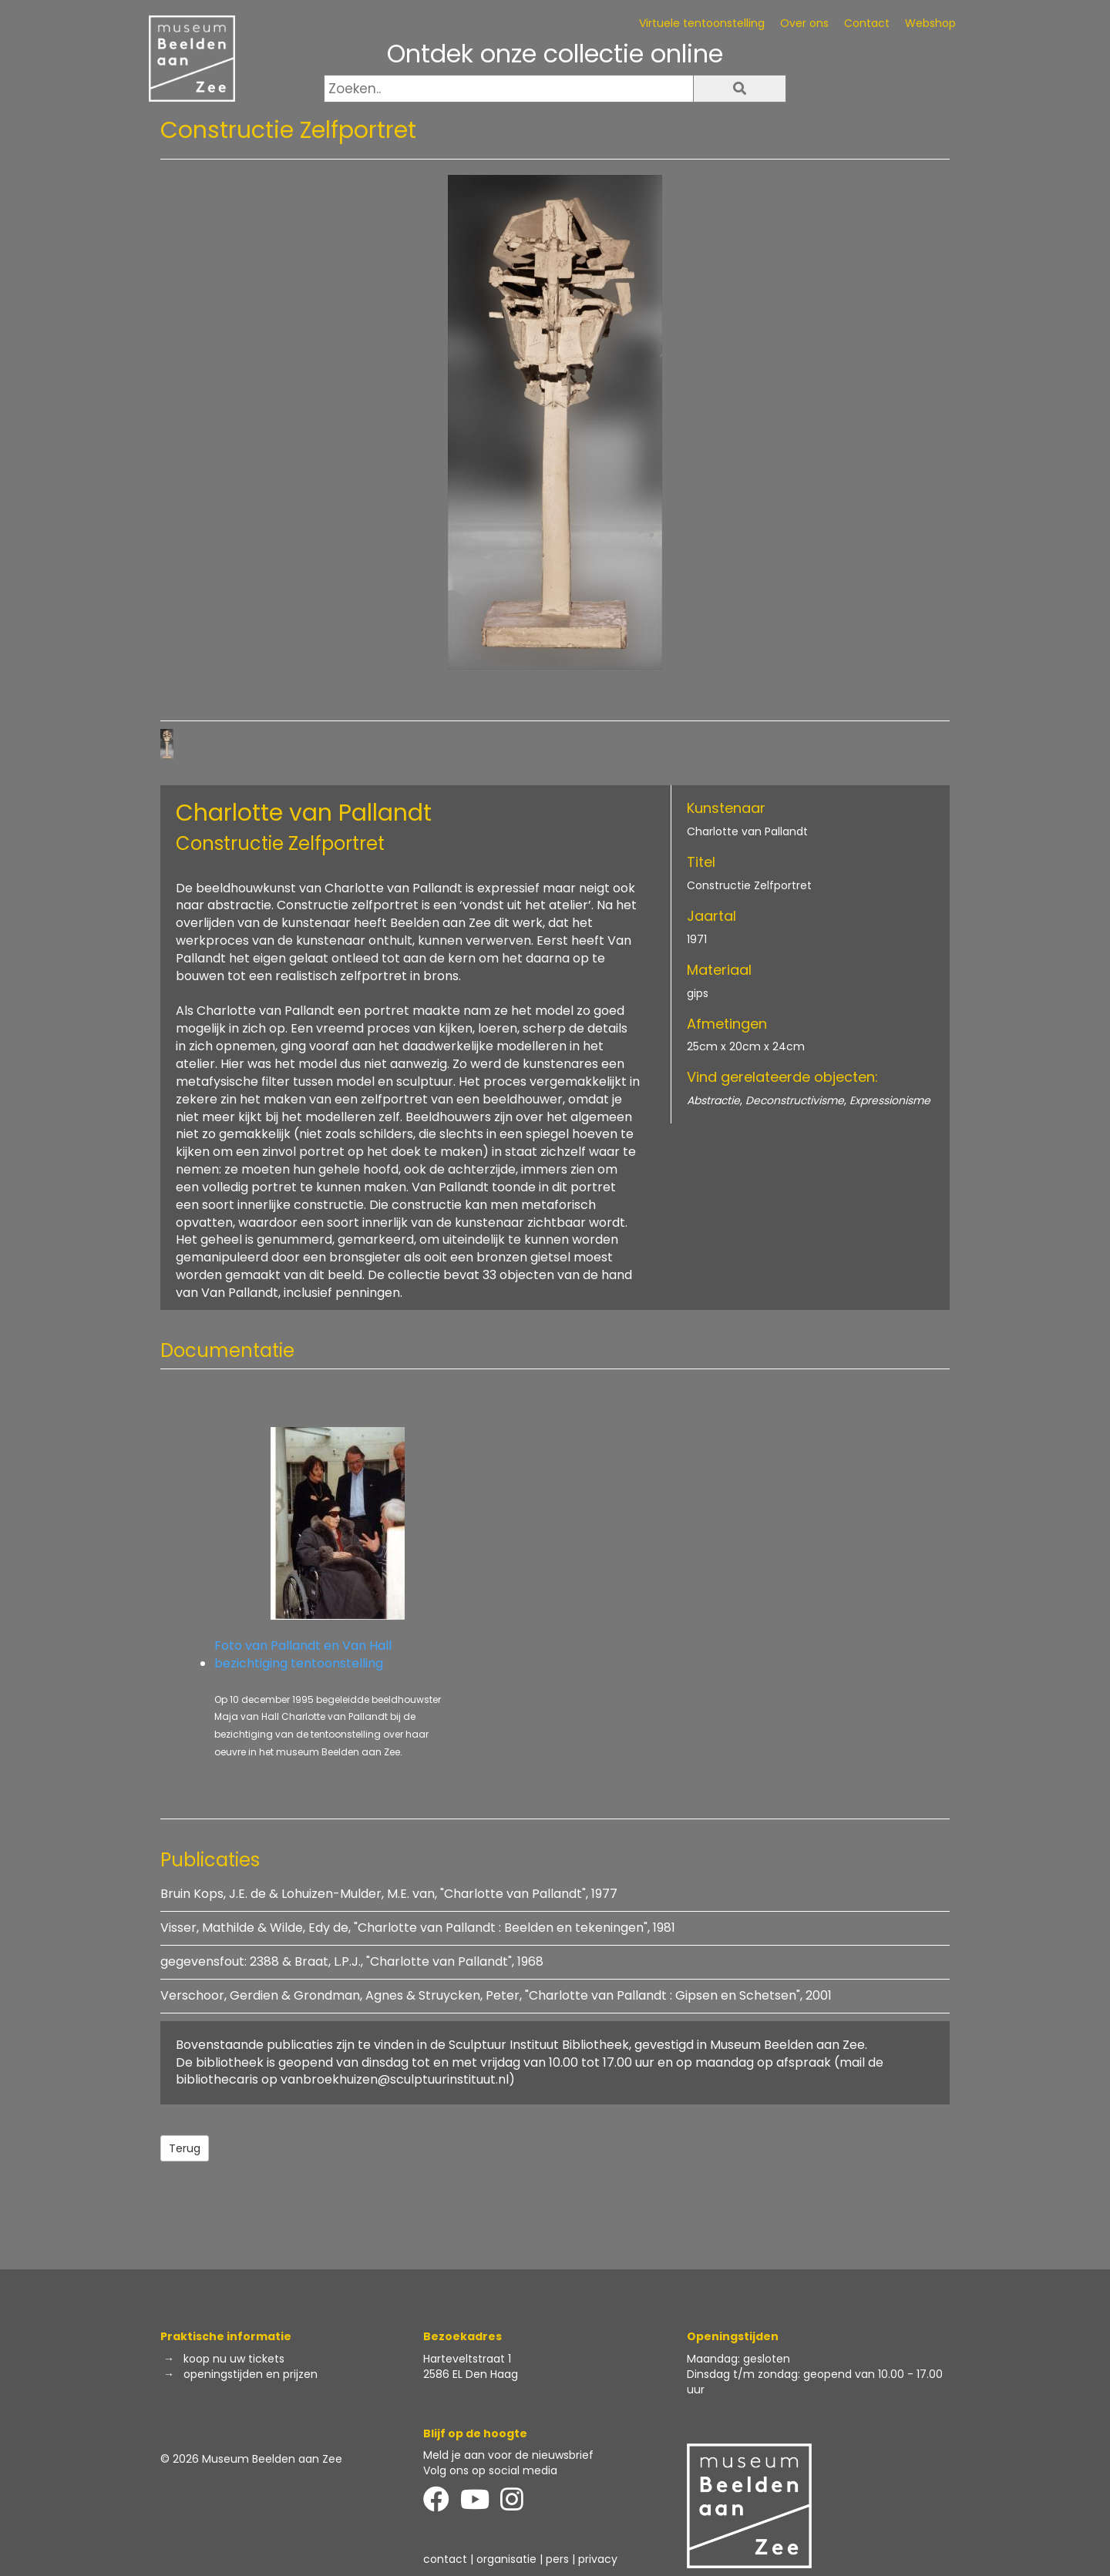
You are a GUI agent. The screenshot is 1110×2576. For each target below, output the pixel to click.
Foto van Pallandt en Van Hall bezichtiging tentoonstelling (337, 1549)
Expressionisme (889, 1100)
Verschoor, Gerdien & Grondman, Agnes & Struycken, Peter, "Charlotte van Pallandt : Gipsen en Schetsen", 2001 (496, 1995)
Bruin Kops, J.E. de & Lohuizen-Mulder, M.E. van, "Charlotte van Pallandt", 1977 (388, 1894)
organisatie (506, 2559)
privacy (597, 2559)
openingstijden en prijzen (250, 2374)
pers (557, 2559)
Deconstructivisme (794, 1100)
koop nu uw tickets (233, 2358)
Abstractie (713, 1100)
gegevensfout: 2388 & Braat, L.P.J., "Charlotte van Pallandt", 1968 (351, 1961)
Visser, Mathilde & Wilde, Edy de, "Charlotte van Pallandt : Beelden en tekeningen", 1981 (417, 1927)
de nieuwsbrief (554, 2455)
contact (445, 2559)
